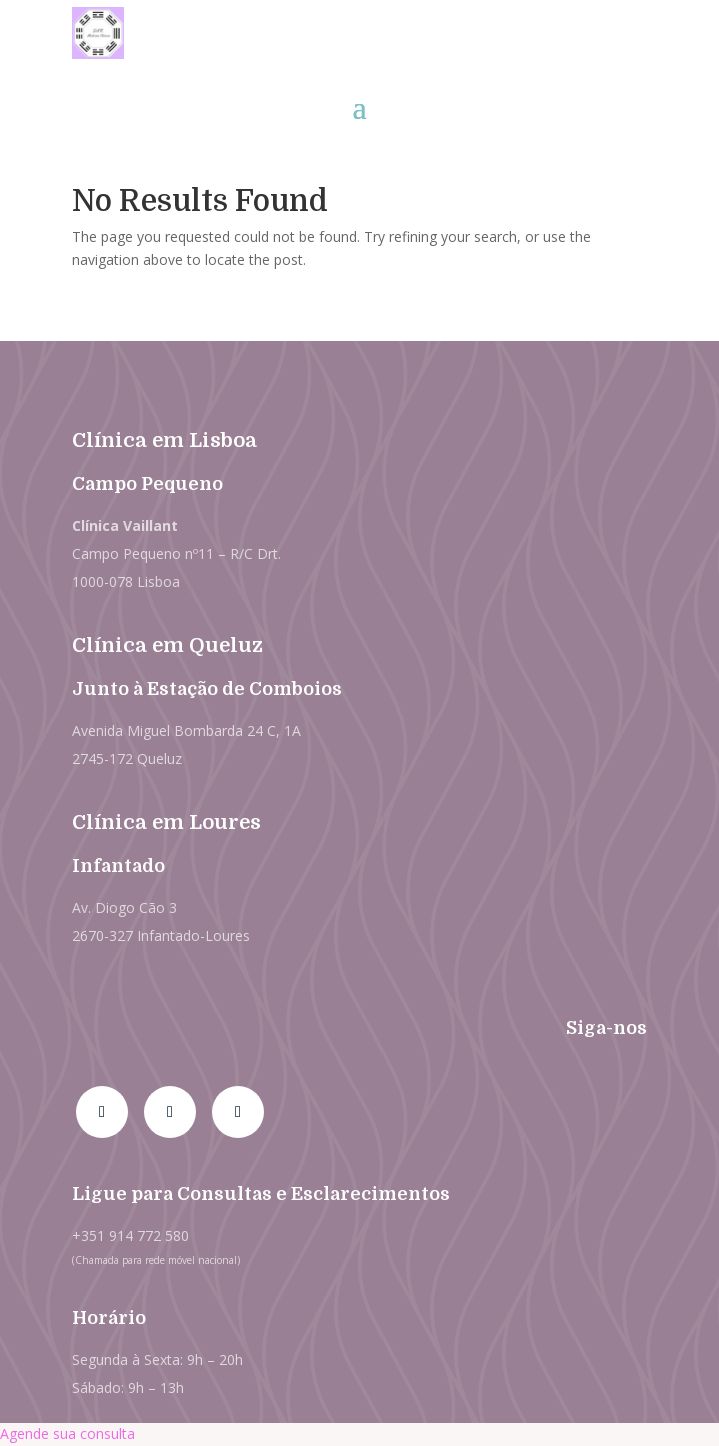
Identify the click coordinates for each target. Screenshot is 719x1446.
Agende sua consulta (67, 1433)
